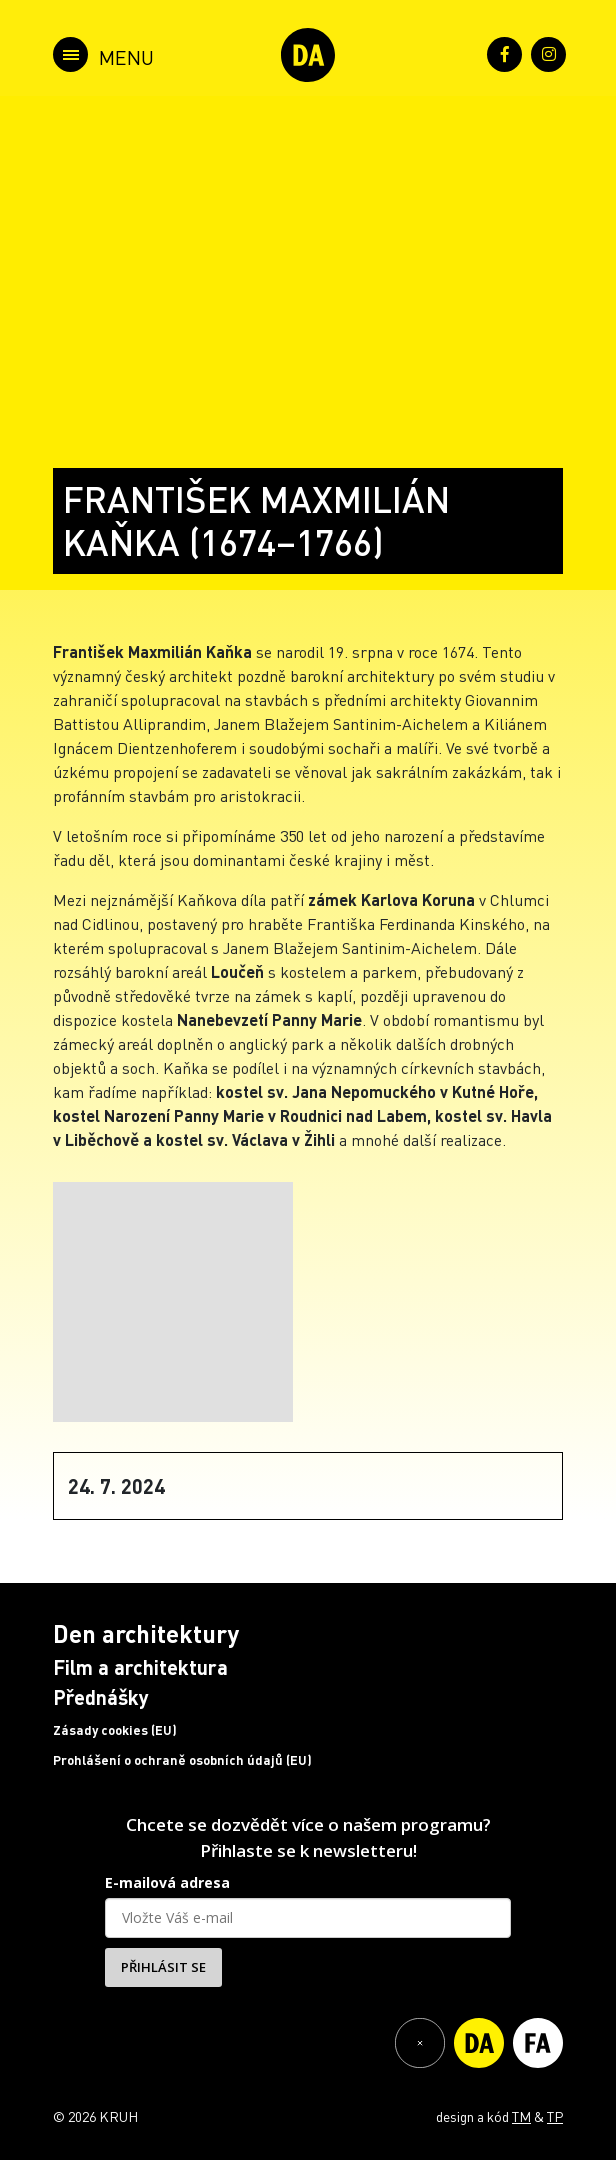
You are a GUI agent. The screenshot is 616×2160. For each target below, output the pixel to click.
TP (555, 2116)
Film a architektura (140, 1667)
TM (521, 2116)
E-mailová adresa (167, 1882)
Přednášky (101, 1697)
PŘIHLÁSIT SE (163, 1967)
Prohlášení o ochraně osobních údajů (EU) (182, 1760)
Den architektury (146, 1633)
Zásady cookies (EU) (115, 1730)
